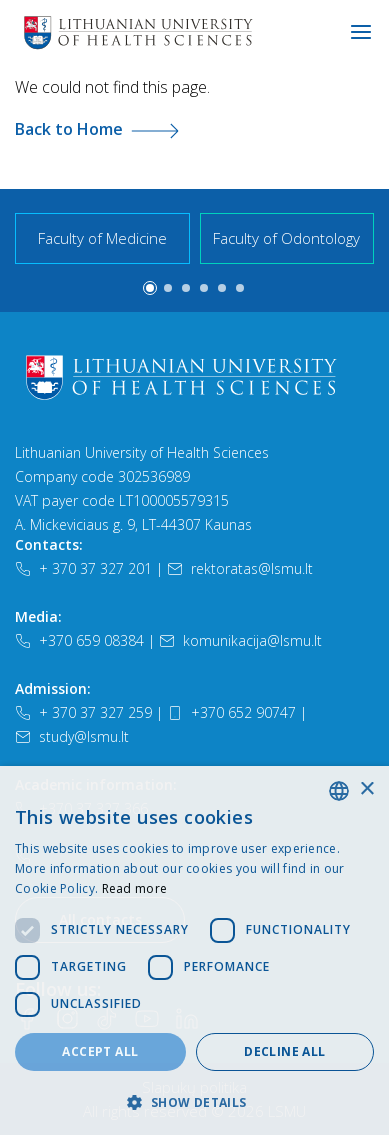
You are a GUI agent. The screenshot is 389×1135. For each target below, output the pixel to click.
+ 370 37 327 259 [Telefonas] (83, 712)
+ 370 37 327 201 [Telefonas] (83, 568)
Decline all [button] (284, 1051)
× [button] (366, 789)
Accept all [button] (100, 1051)
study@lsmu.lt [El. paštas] (72, 736)
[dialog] (194, 950)
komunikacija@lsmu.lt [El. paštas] (240, 640)
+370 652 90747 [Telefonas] (231, 712)
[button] (150, 288)
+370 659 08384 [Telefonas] (79, 640)
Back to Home (97, 129)
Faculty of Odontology (286, 238)
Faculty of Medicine (102, 238)
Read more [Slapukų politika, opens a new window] (135, 888)
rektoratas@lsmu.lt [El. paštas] (240, 568)
